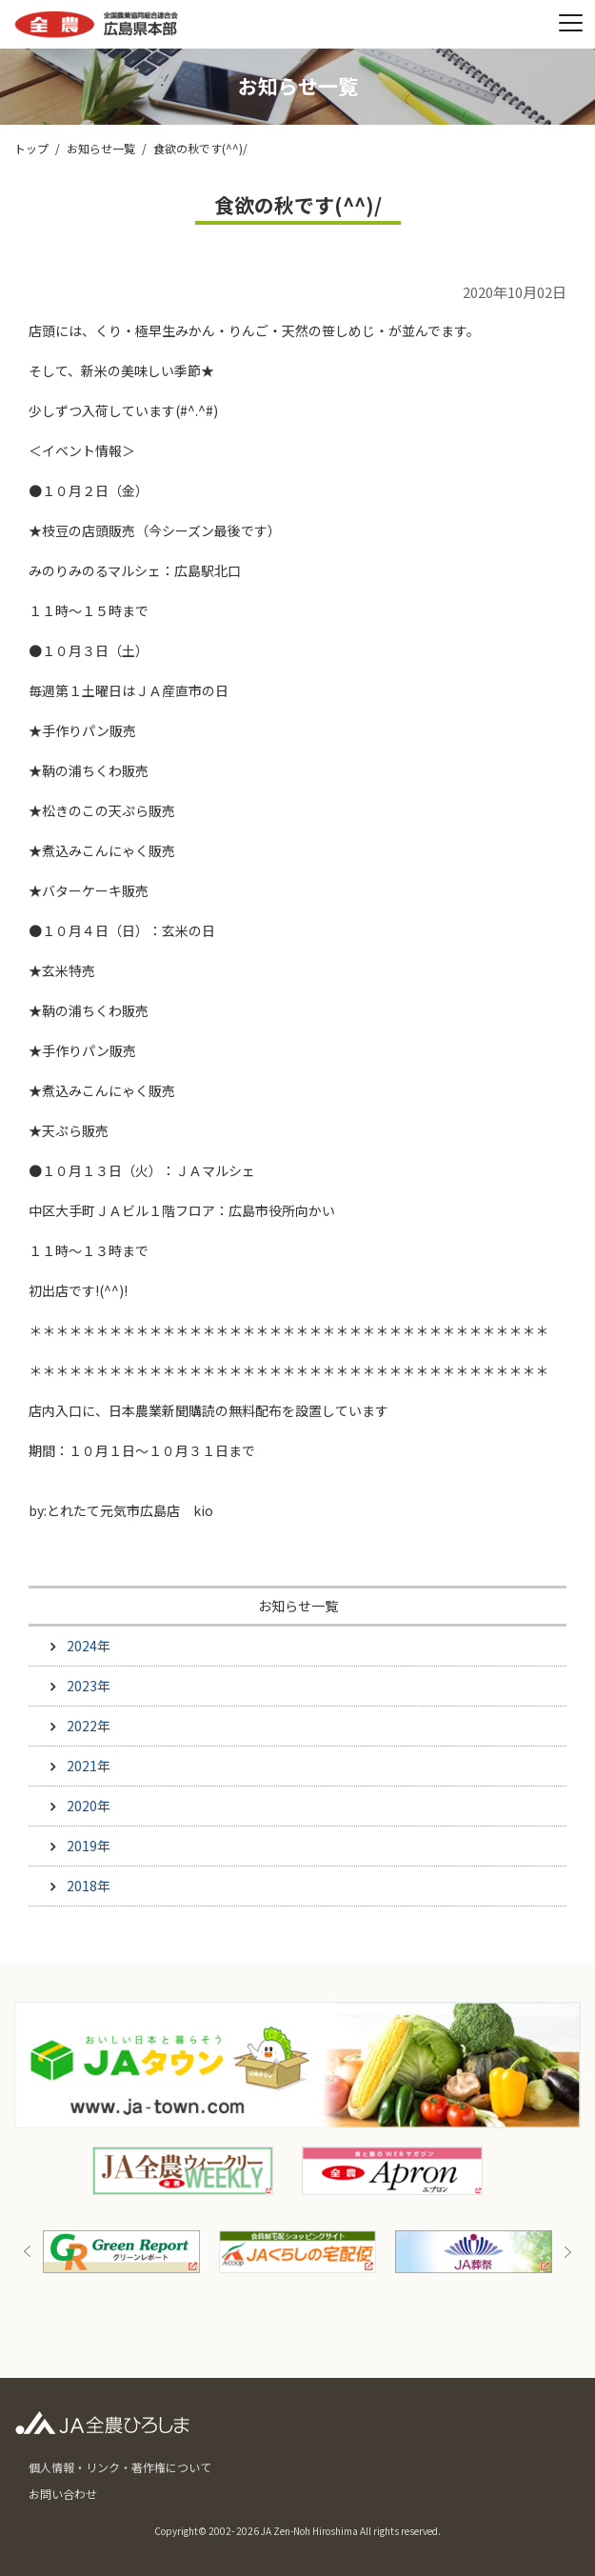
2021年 (88, 1765)
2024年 (88, 1645)
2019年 (88, 1845)
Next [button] (567, 2251)
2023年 (88, 1685)
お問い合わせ (63, 2494)
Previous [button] (27, 2251)
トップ (31, 148)
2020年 (88, 1805)
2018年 (88, 1885)
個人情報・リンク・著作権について (120, 2467)
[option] (297, 2251)
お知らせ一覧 (101, 148)
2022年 (88, 1725)
